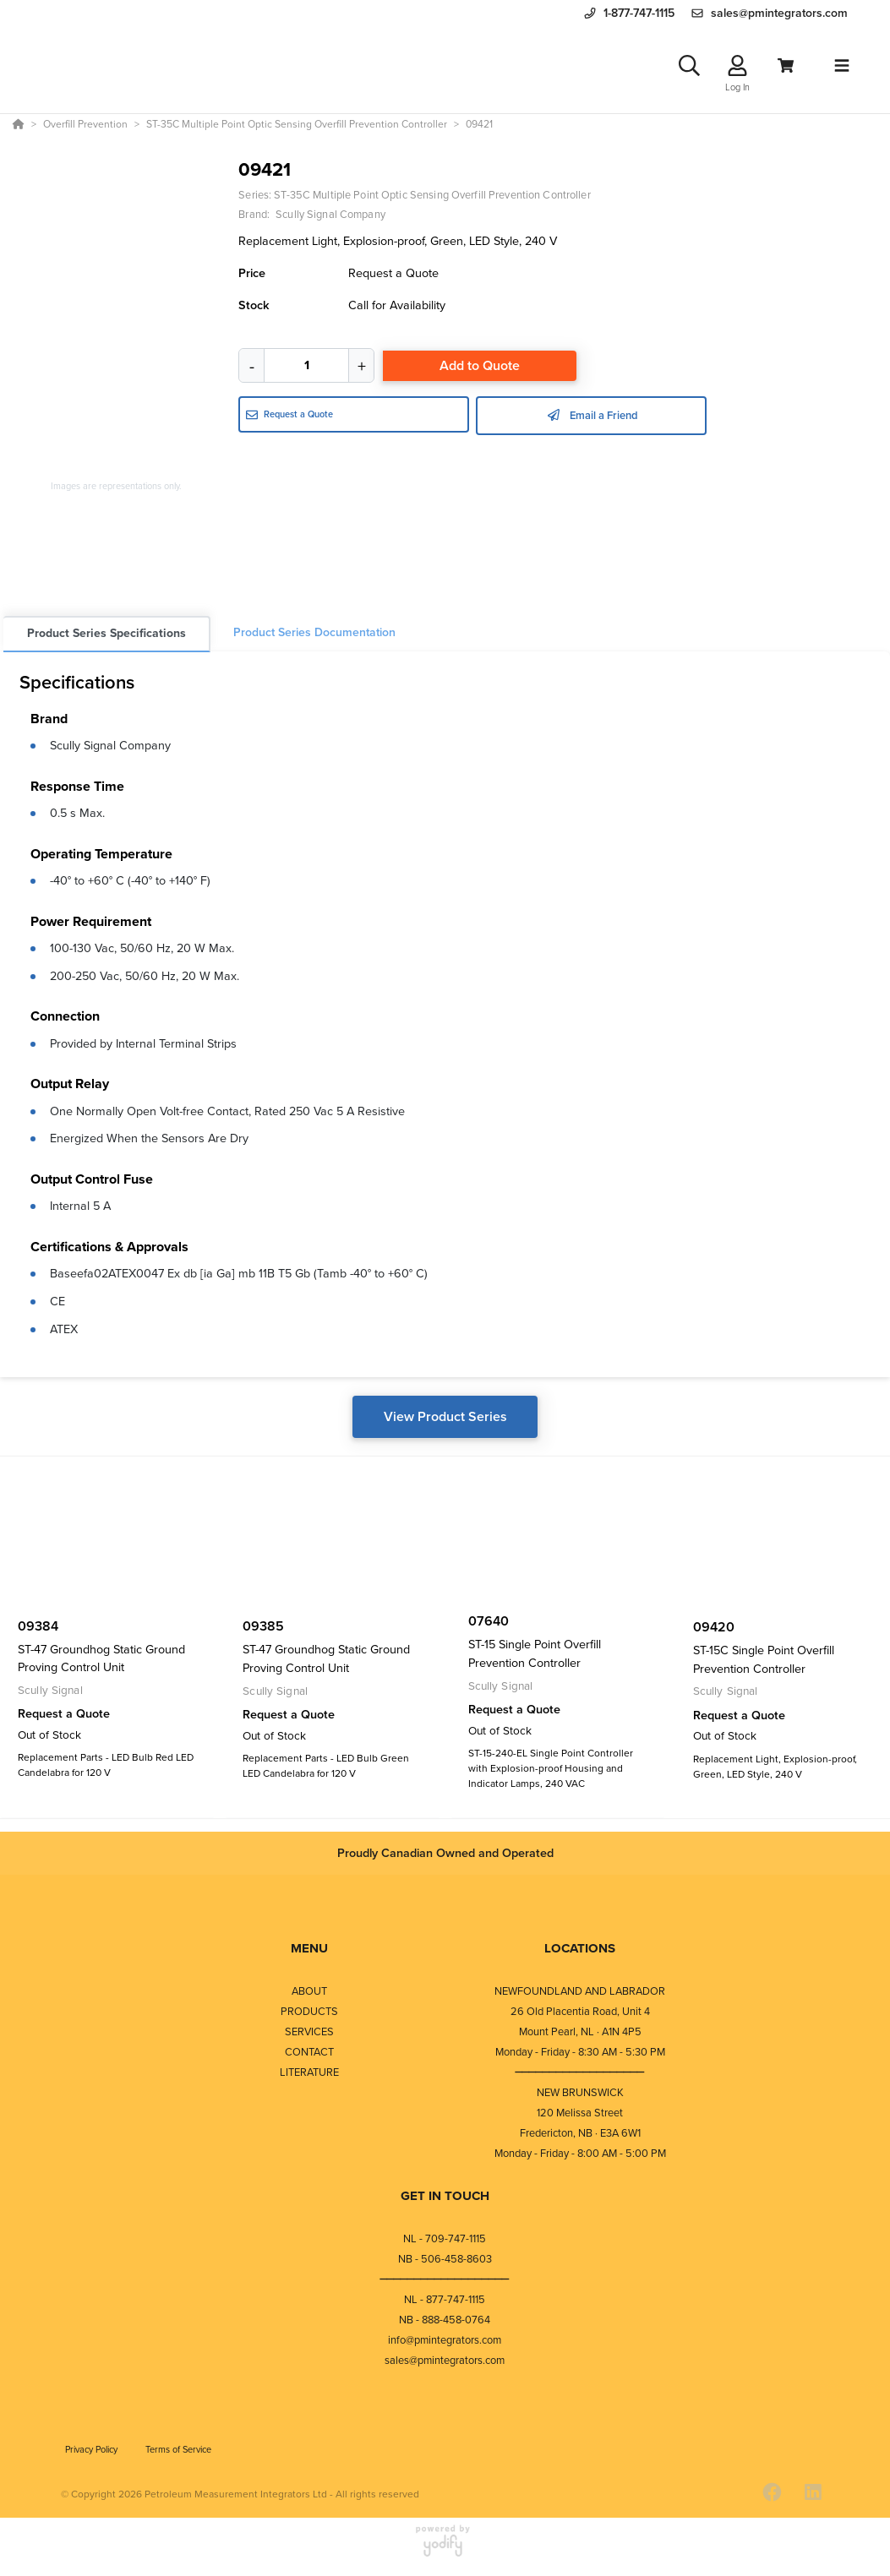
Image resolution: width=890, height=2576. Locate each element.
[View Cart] (785, 69)
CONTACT (309, 2056)
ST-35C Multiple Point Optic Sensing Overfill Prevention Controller (432, 201)
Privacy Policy (92, 2453)
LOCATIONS (579, 1953)
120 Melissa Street (580, 2117)
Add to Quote (480, 371)
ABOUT (309, 1995)
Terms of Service (178, 2453)
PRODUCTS (309, 2015)
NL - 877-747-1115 (444, 2304)
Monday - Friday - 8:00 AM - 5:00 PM (580, 2157)
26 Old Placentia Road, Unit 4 (580, 2015)
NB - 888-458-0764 (444, 2324)
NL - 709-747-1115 (444, 2243)
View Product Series (445, 1422)
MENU (309, 1953)
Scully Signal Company (110, 751)
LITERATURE (309, 2076)
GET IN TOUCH (445, 2200)
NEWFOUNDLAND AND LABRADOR (579, 1995)
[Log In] (737, 69)
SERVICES (309, 2036)
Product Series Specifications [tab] (106, 639)
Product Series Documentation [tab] (314, 638)
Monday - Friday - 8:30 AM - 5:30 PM (580, 2056)
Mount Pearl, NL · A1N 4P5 (580, 2036)
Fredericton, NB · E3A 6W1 (580, 2137)
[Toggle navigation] (842, 68)
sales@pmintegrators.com (445, 2364)
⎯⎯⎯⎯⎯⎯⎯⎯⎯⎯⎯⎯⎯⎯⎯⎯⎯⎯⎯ (580, 2076)
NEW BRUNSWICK (580, 2097)
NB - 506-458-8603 (445, 2263)
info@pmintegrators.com (444, 2344)
